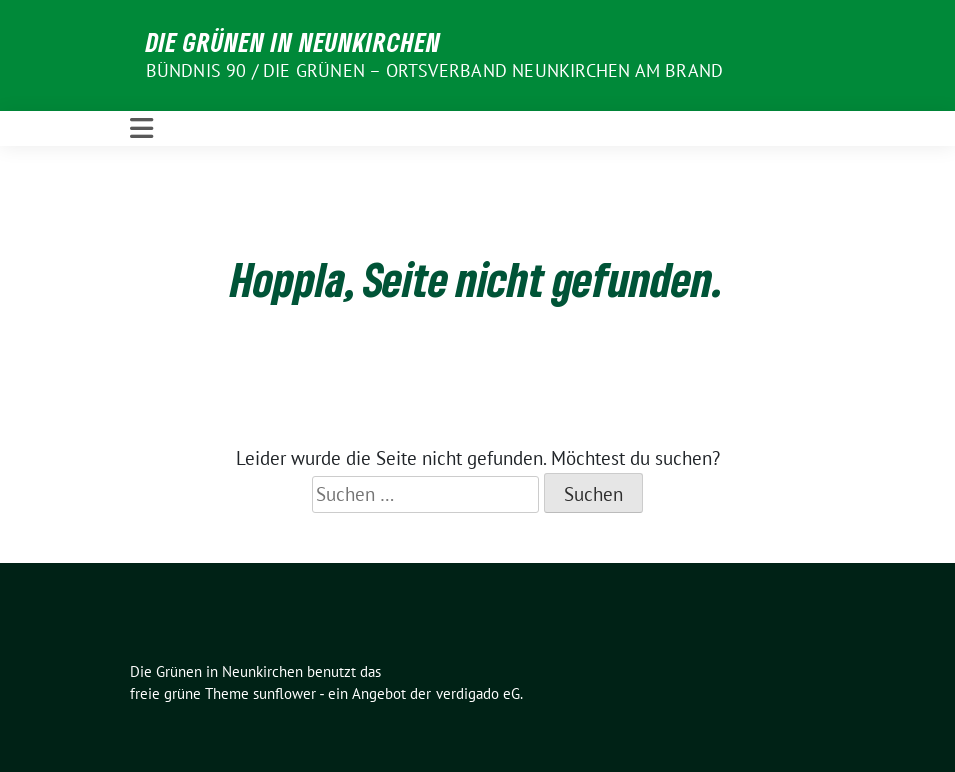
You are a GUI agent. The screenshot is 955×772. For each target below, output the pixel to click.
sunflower (284, 693)
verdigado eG (478, 693)
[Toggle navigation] (141, 128)
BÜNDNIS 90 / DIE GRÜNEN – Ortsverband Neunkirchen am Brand (435, 70)
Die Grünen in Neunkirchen (293, 42)
